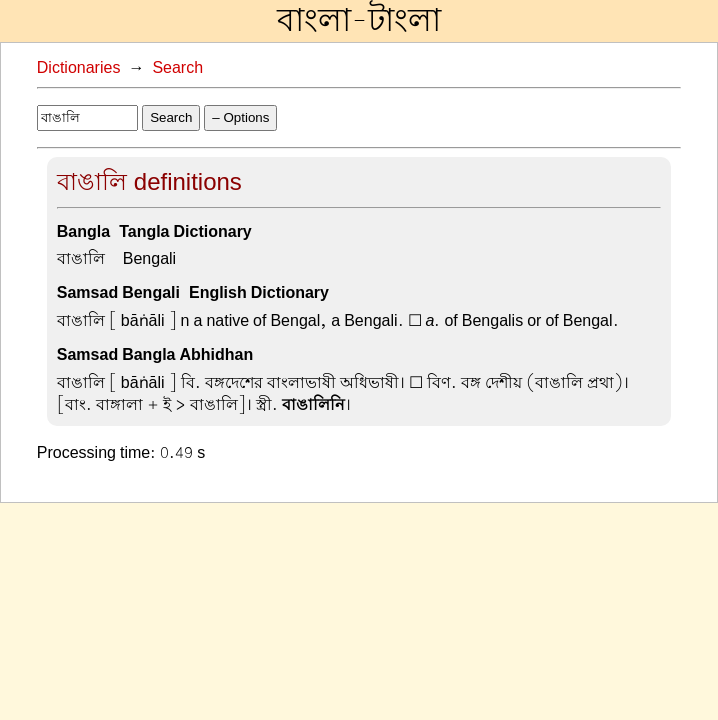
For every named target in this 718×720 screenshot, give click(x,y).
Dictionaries (79, 68)
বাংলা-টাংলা (359, 21)
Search (177, 68)
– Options (240, 117)
